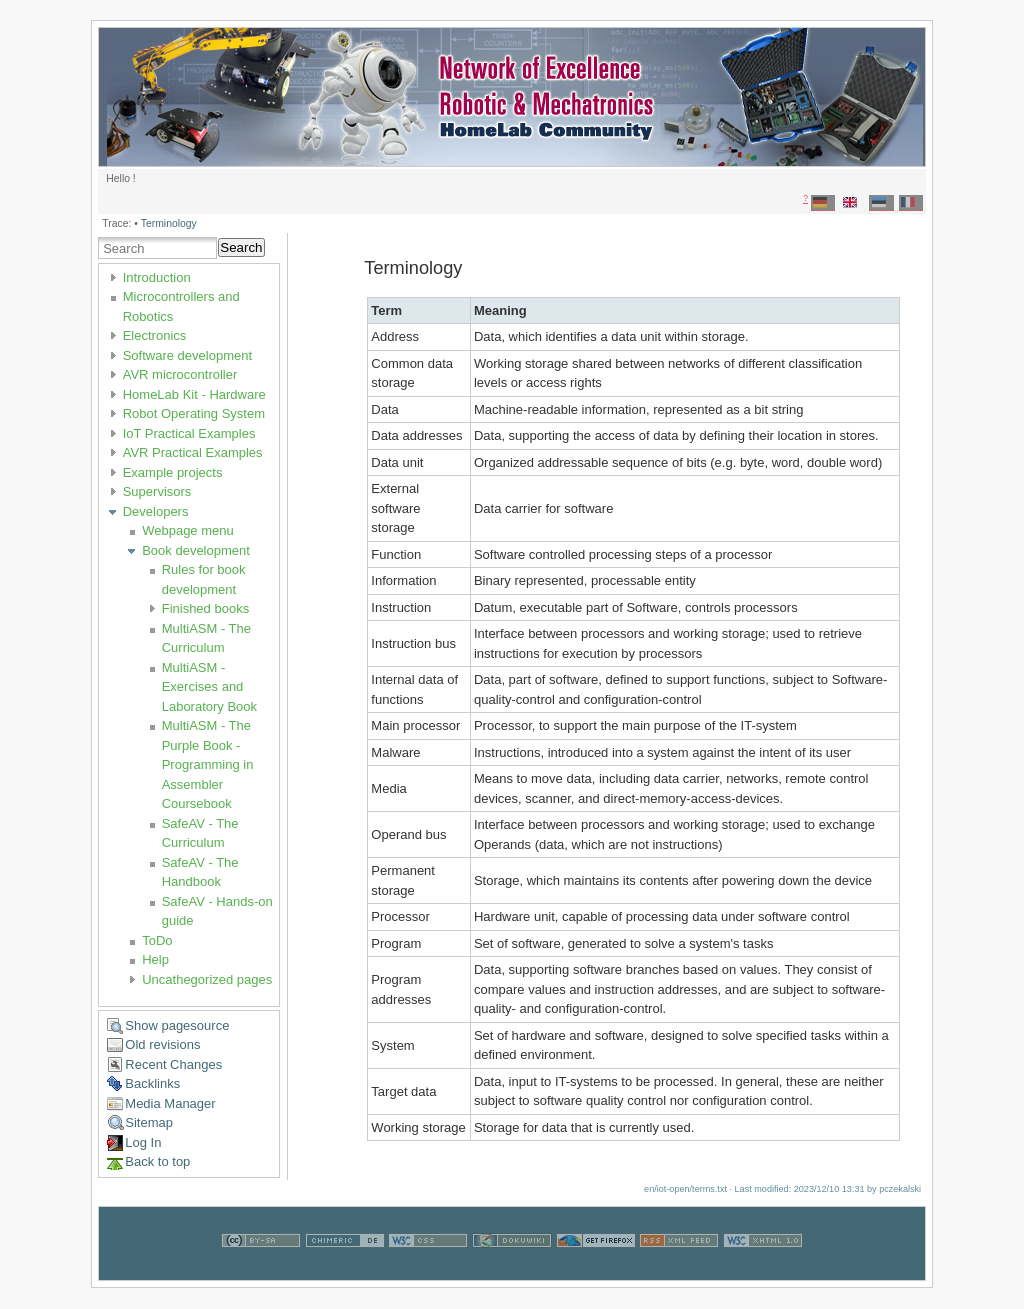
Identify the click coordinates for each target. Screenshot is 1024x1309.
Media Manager (170, 1103)
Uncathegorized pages (207, 979)
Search (241, 247)
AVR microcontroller (180, 374)
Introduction (157, 277)
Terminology (169, 223)
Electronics (155, 335)
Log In (143, 1142)
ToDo (157, 940)
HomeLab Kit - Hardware (194, 394)
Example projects (173, 472)
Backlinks (152, 1083)
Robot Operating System (194, 413)
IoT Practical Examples (189, 433)
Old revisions (162, 1044)
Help (155, 959)
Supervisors (157, 491)
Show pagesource (177, 1025)
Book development (196, 550)
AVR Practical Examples (193, 452)
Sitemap (149, 1122)
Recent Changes (173, 1064)
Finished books (205, 608)
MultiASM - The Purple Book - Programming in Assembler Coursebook (208, 764)
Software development (187, 355)
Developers (156, 511)
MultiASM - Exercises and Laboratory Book (209, 687)
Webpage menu (188, 530)
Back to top (157, 1161)
